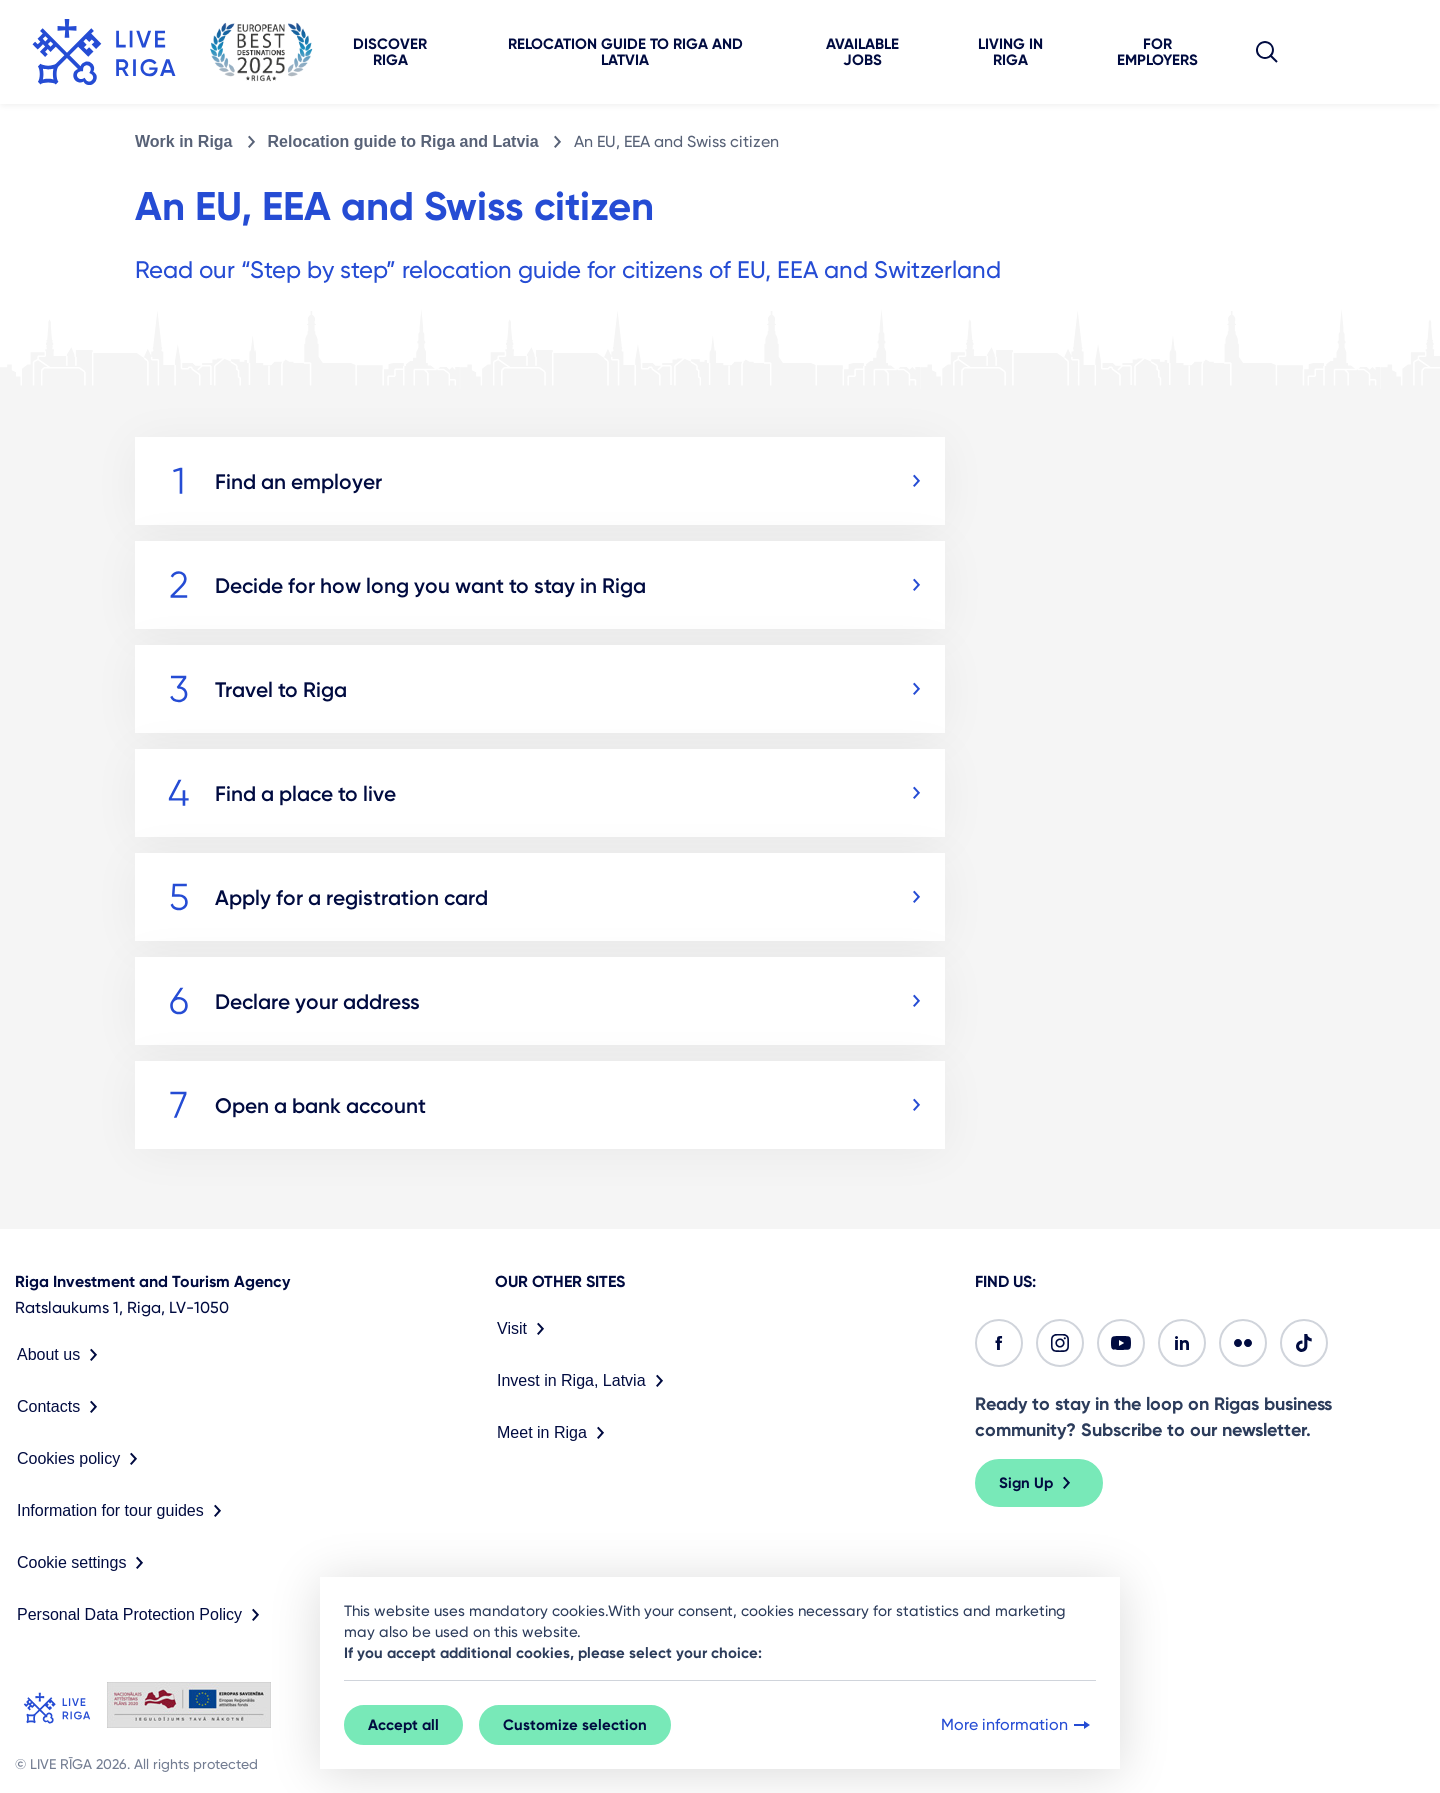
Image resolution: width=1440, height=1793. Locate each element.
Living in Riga (1010, 52)
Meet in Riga (555, 1433)
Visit (525, 1329)
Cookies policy (81, 1459)
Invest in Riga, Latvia (584, 1381)
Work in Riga (184, 141)
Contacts (61, 1407)
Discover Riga (390, 52)
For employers (1157, 52)
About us (61, 1355)
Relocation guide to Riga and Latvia (625, 52)
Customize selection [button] (575, 1725)
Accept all (403, 1725)
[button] (1267, 52)
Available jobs (862, 52)
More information (1017, 1725)
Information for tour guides (123, 1511)
